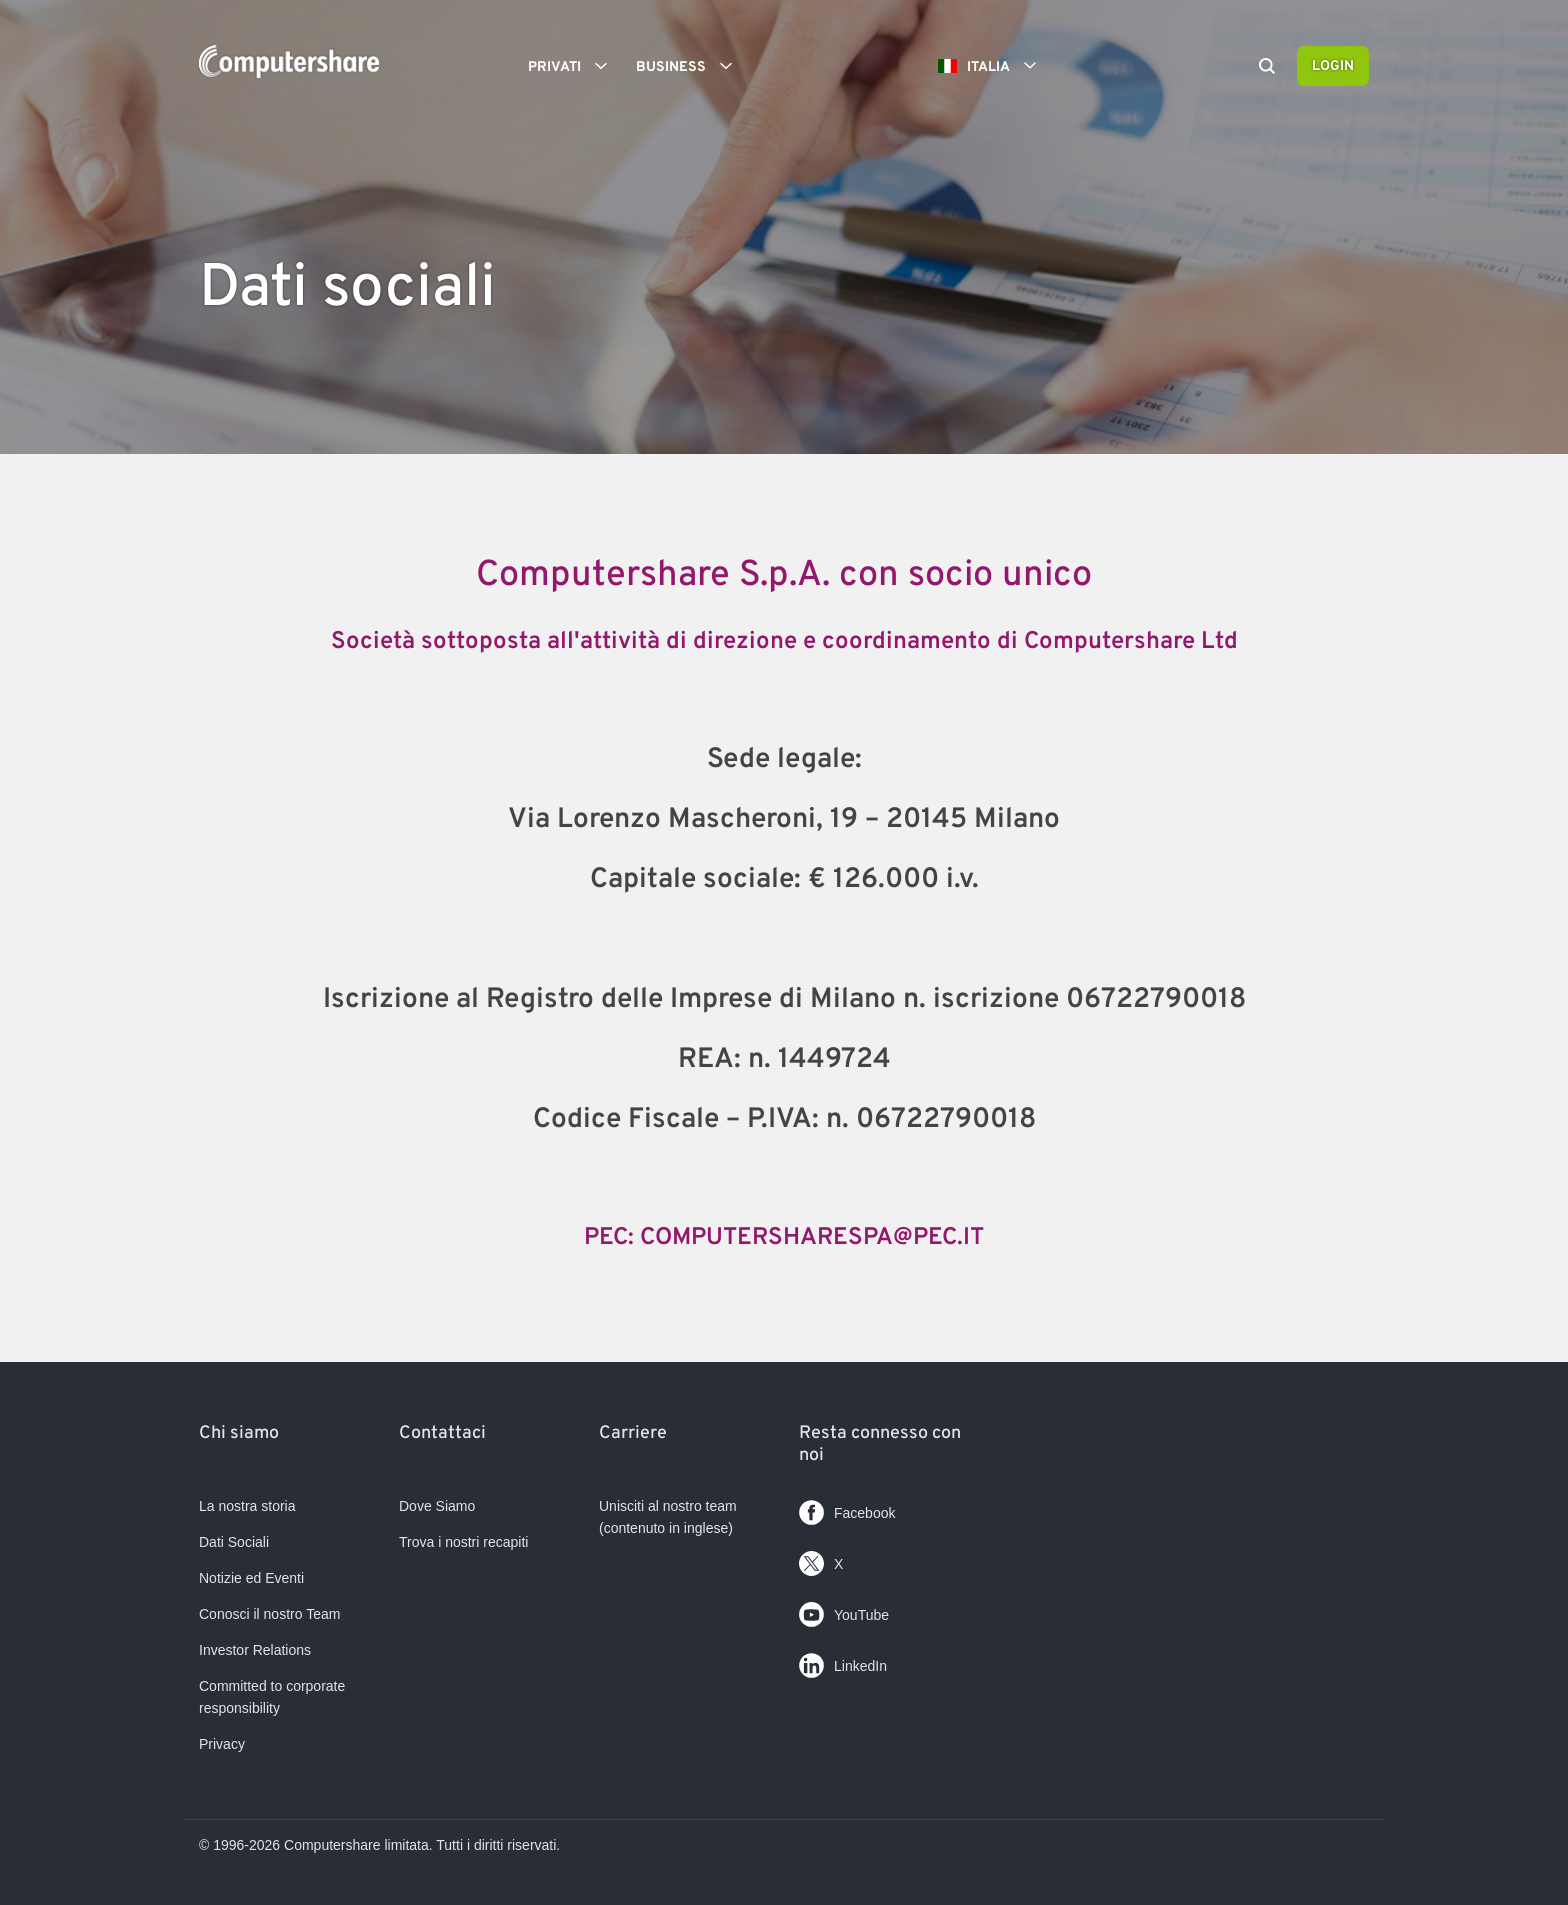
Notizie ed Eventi (251, 1578)
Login (1333, 66)
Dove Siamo (437, 1506)
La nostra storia (247, 1506)
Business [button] (691, 66)
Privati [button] (574, 66)
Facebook (847, 1508)
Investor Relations (255, 1650)
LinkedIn (843, 1661)
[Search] (1267, 68)
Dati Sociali (234, 1542)
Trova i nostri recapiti (463, 1542)
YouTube (844, 1610)
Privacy (222, 1744)
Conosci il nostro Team (269, 1614)
